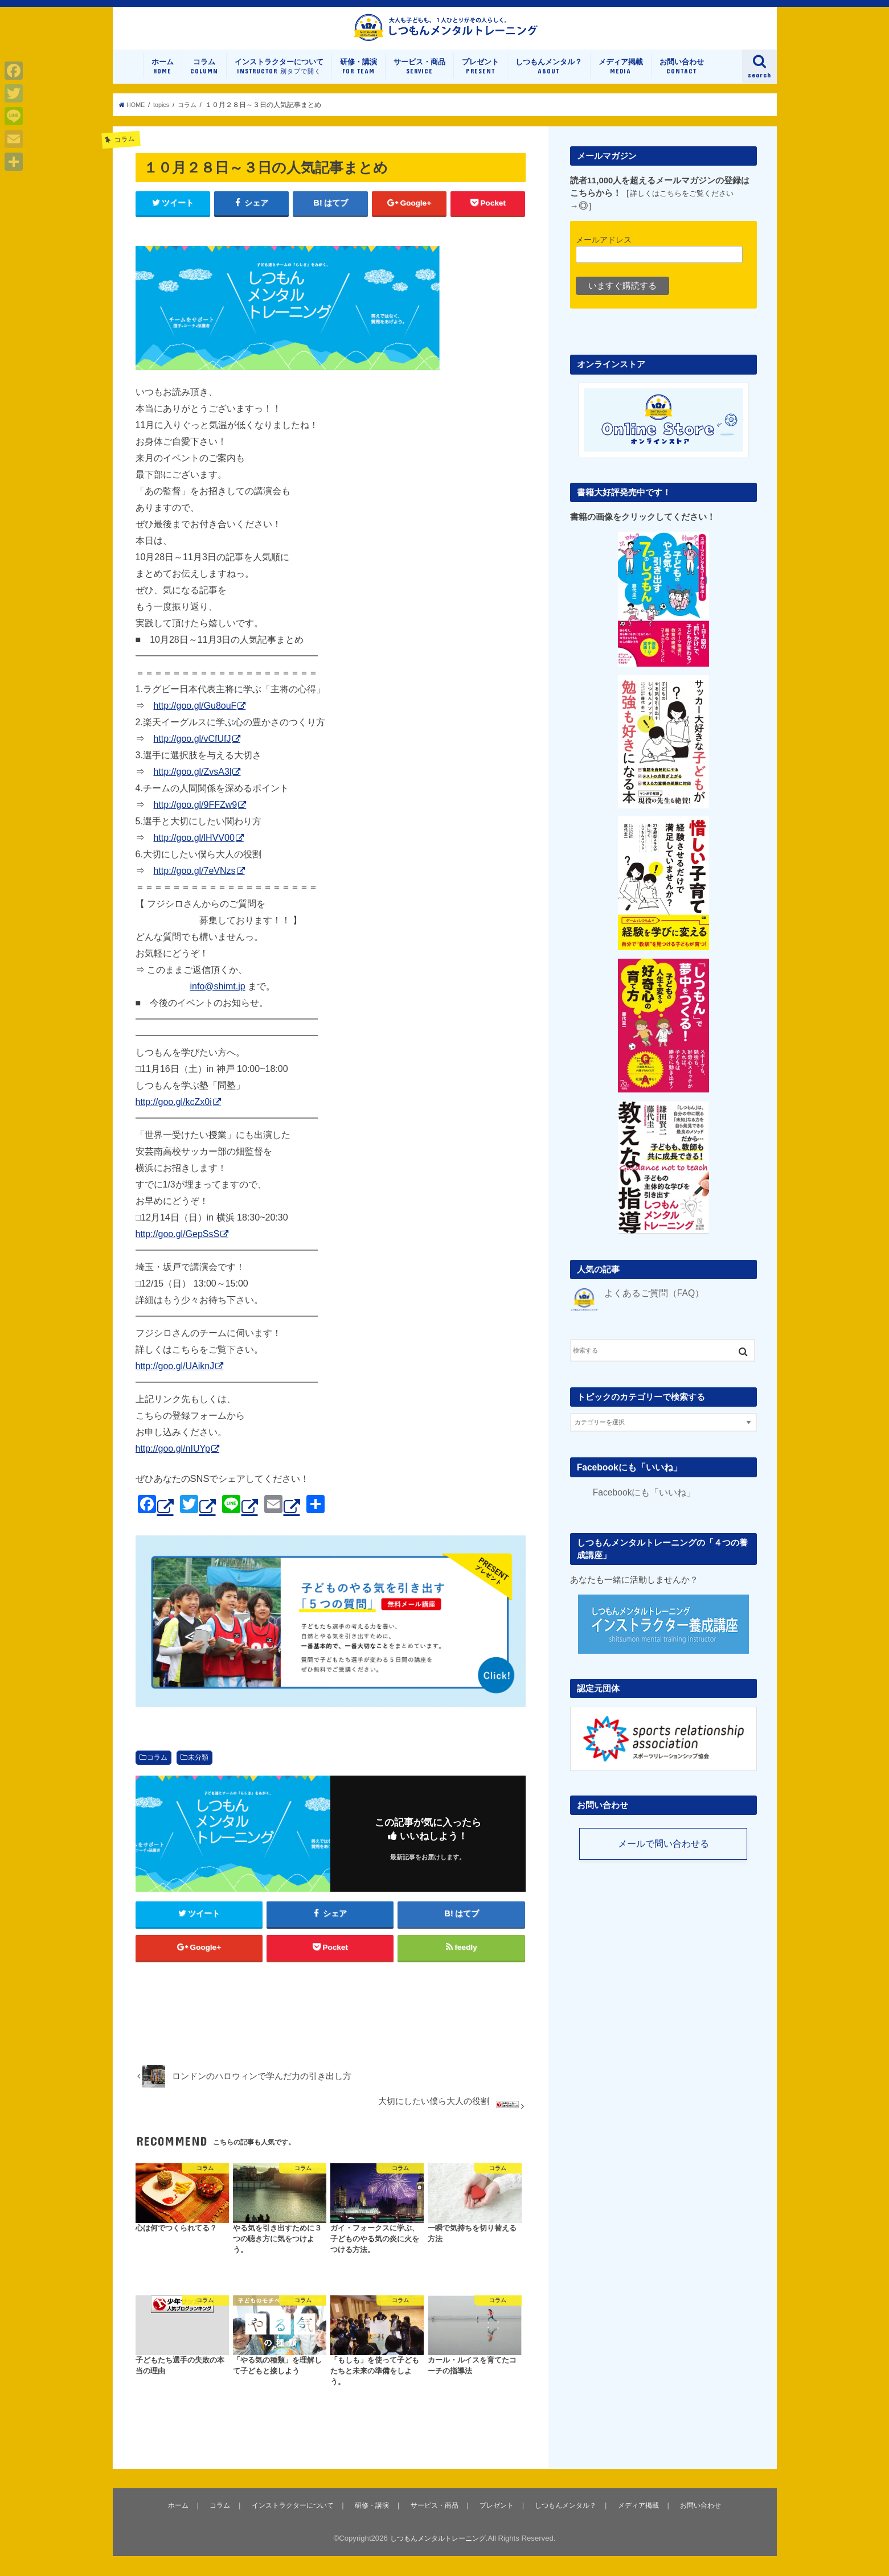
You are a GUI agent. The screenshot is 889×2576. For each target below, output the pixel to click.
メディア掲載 (621, 79)
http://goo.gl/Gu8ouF (195, 719)
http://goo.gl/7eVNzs (195, 884)
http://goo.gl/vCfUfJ (192, 752)
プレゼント (480, 79)
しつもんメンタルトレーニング (438, 2558)
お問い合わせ (681, 79)
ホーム (162, 79)
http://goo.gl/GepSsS (178, 1247)
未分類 (198, 1771)
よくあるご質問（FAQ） (651, 1304)
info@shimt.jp (217, 999)
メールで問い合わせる (663, 1856)
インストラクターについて (279, 79)
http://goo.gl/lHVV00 (194, 851)
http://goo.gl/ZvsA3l (193, 785)
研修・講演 (358, 79)
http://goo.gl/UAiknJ (175, 1379)
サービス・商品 (419, 79)
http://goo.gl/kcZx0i (174, 1115)
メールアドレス (604, 251)
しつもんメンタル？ (548, 79)
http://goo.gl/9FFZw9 (195, 818)
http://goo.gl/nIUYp (173, 1461)
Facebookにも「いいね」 (626, 1478)
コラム (204, 79)
